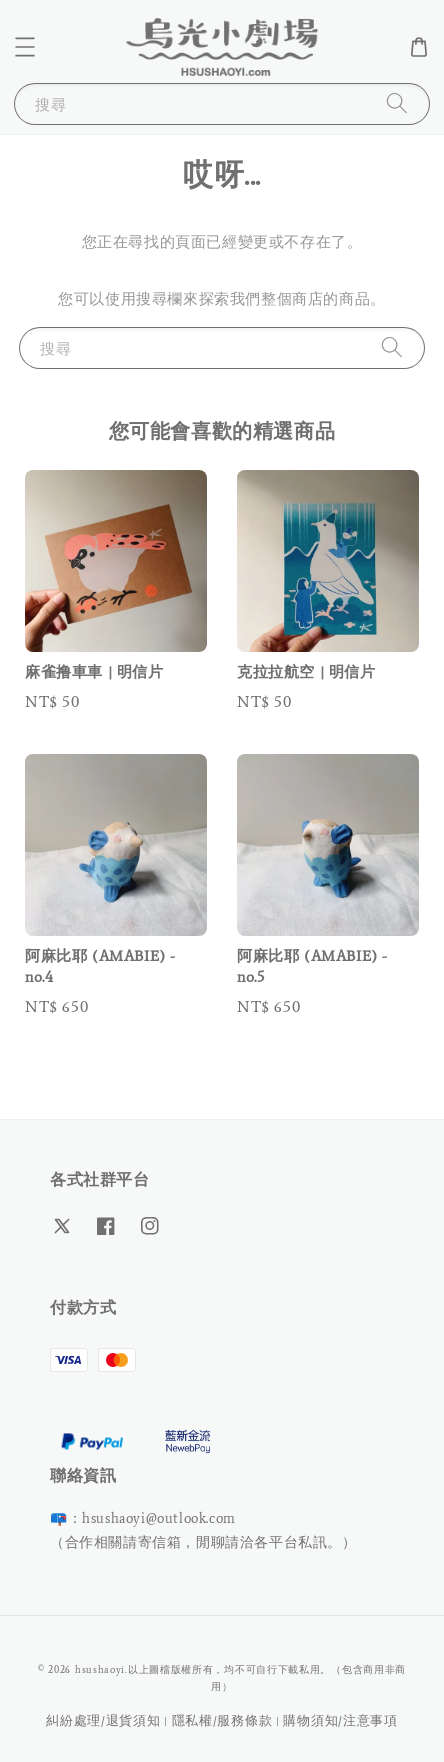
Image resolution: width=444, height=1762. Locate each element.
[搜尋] (397, 103)
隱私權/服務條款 (222, 1720)
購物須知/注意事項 (340, 1720)
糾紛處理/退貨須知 (103, 1720)
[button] (25, 47)
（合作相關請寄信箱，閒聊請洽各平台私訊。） (203, 1542)
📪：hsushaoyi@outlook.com (143, 1518)
